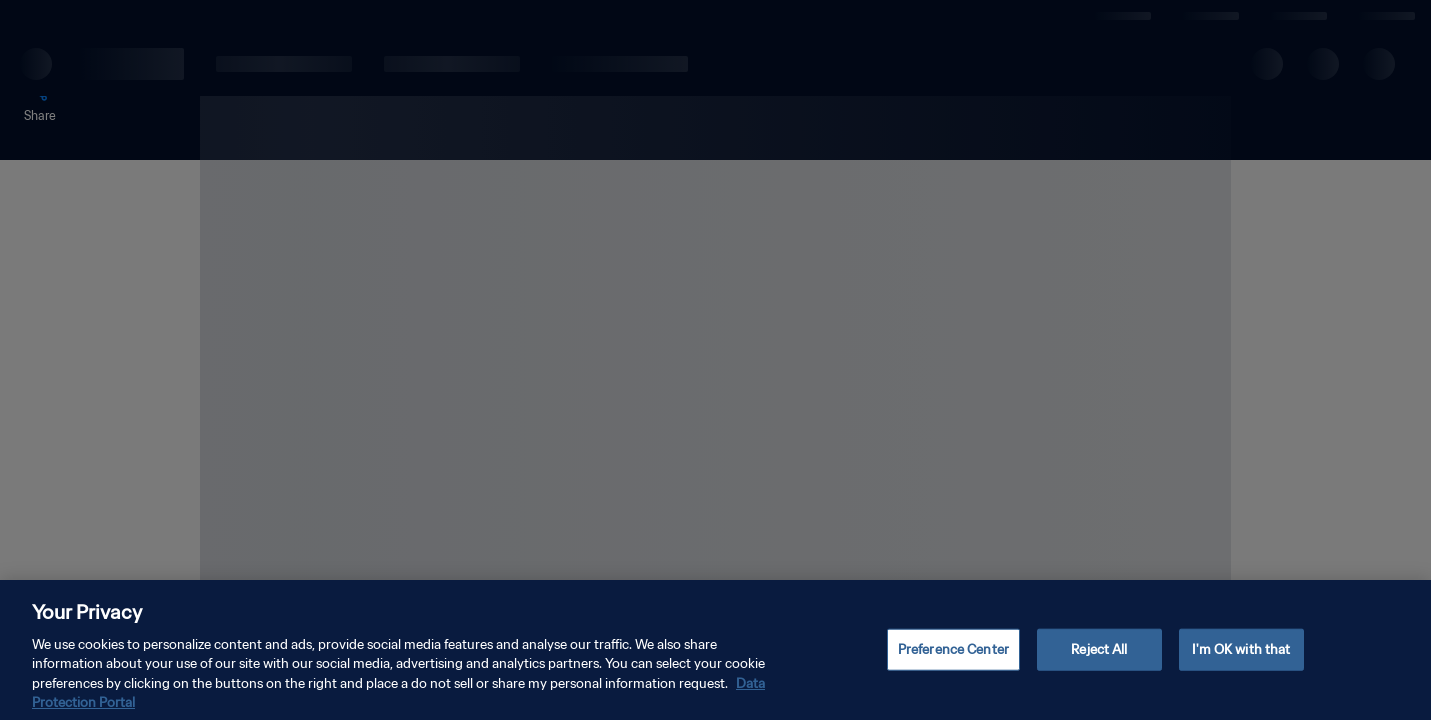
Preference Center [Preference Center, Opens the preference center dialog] (953, 667)
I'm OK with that (1241, 667)
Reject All (1099, 667)
